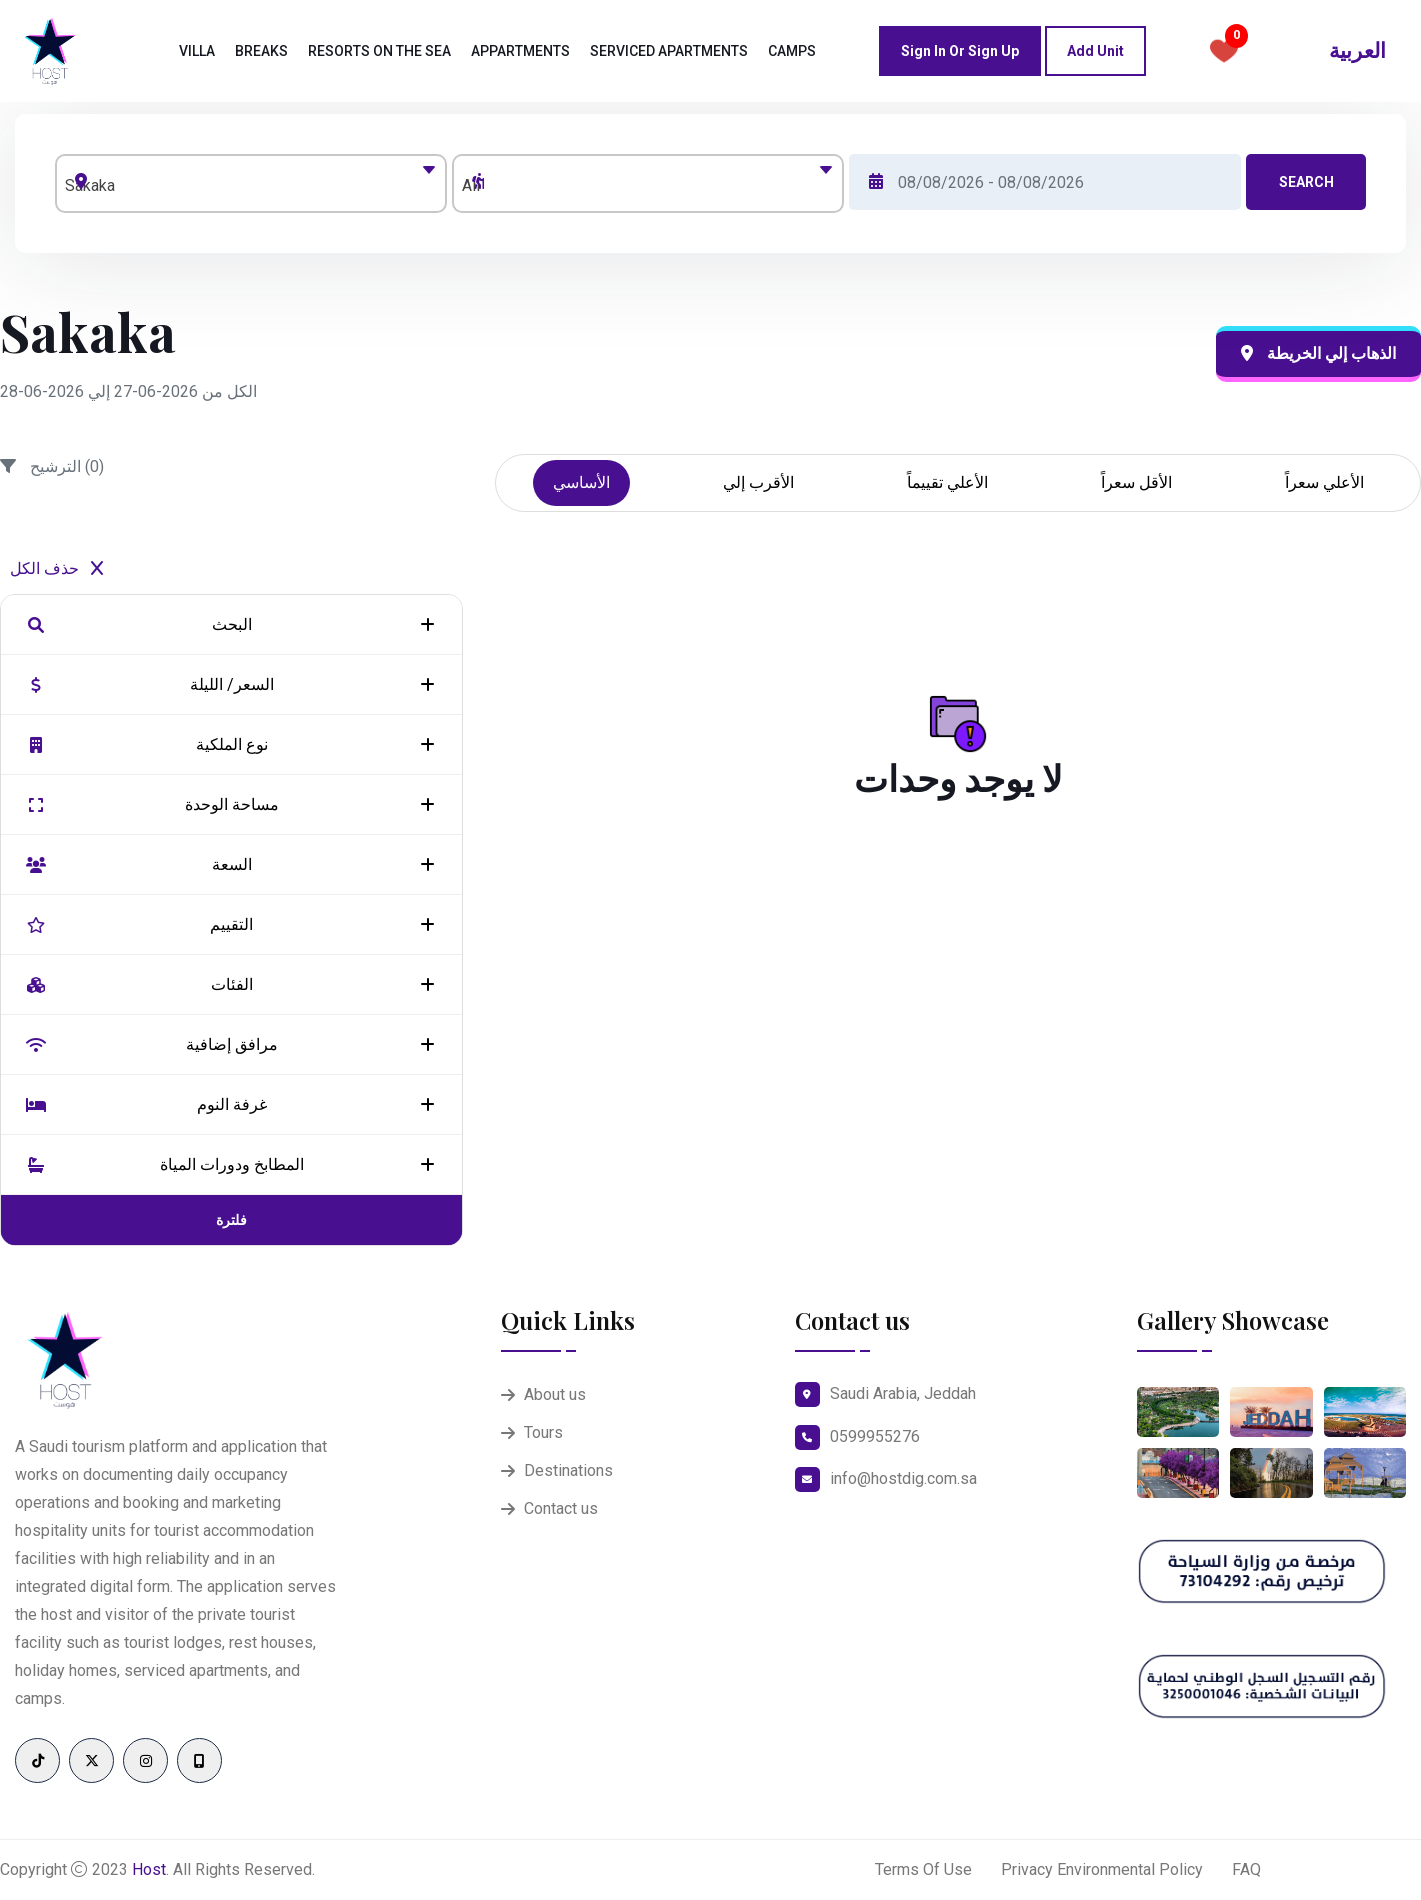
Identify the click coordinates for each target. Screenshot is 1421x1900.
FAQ (1246, 1869)
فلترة (231, 1220)
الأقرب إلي (758, 482)
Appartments (520, 51)
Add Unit (1095, 51)
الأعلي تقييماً (947, 482)
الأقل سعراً (1136, 482)
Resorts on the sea (379, 51)
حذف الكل (56, 568)
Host (149, 1869)
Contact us (561, 1508)
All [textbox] (471, 185)
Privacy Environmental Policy (1102, 1869)
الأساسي (581, 482)
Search (1306, 182)
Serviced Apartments (669, 51)
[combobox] (251, 183)
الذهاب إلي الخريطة (1318, 353)
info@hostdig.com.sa (903, 1478)
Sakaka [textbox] (90, 185)
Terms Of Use (923, 1869)
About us (555, 1394)
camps (792, 51)
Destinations (568, 1470)
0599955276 (875, 1436)
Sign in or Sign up (960, 51)
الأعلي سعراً (1324, 482)
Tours (543, 1432)
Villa (197, 51)
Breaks (261, 51)
